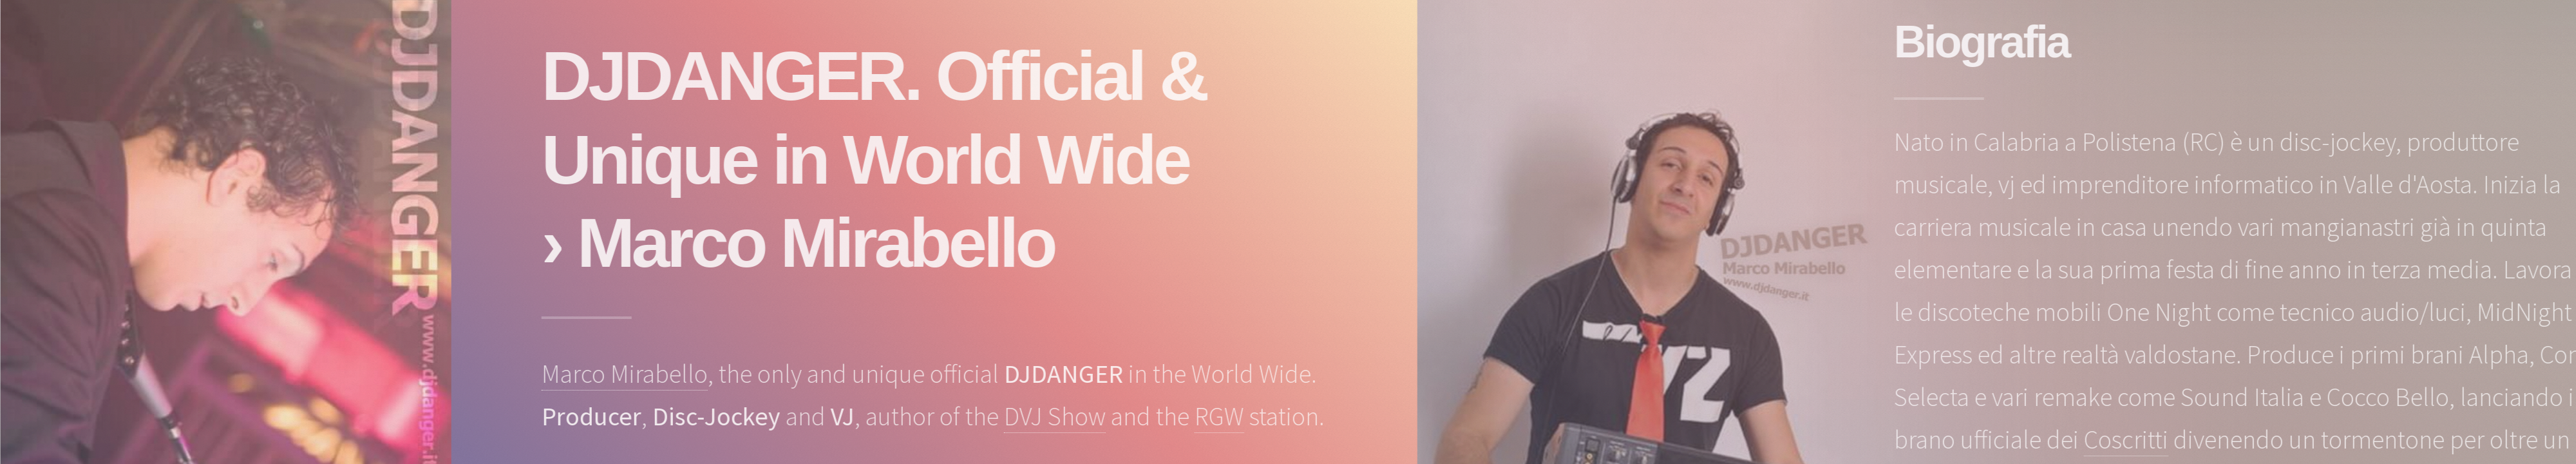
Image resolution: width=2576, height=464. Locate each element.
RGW (1224, 416)
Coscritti (2130, 439)
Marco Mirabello (629, 374)
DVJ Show (1059, 416)
